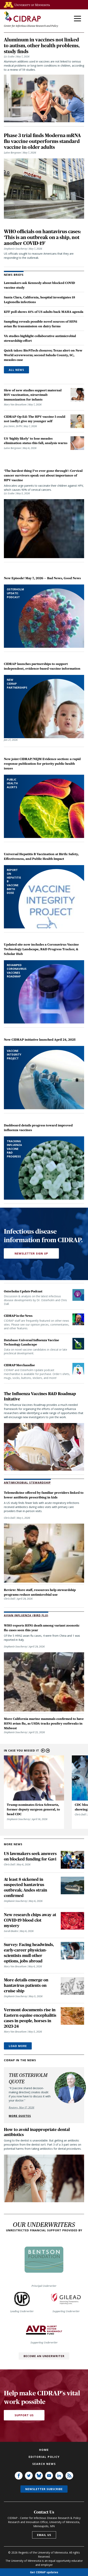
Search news (44, 2464)
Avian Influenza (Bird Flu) (26, 1616)
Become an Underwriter (44, 2356)
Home (44, 2450)
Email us (44, 2535)
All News (16, 370)
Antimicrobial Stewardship (27, 1483)
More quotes (20, 2116)
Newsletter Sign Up (31, 1254)
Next (48, 1751)
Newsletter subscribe (44, 2489)
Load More (18, 2046)
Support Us (24, 2416)
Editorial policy (44, 2457)
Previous (43, 1751)
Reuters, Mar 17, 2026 (21, 2108)
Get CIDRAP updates (44, 2572)
